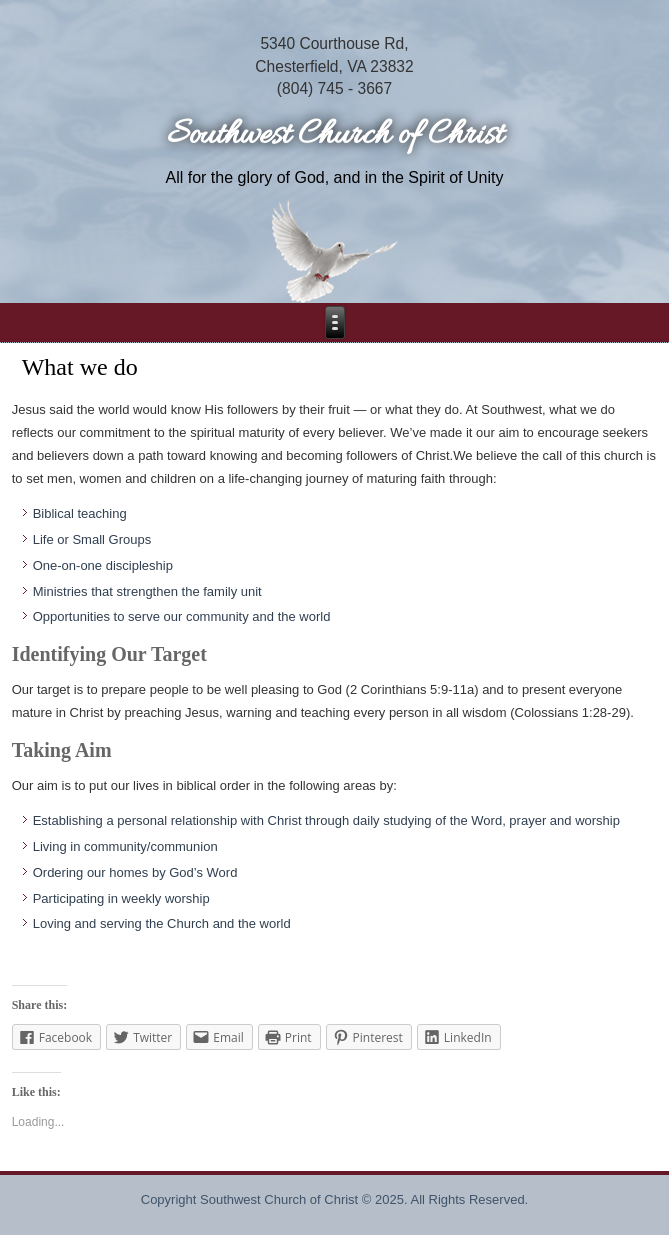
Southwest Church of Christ (335, 135)
